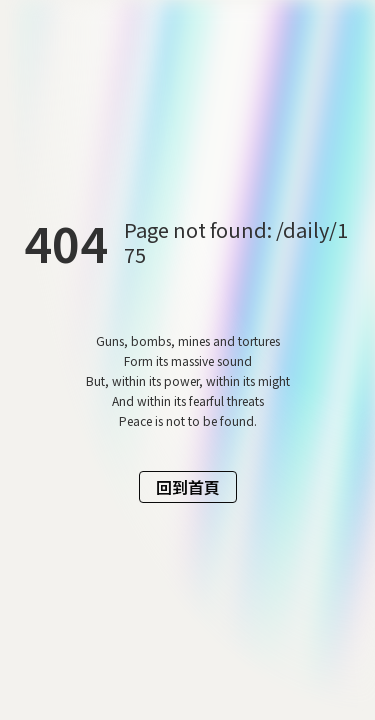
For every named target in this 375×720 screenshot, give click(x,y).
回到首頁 (188, 487)
